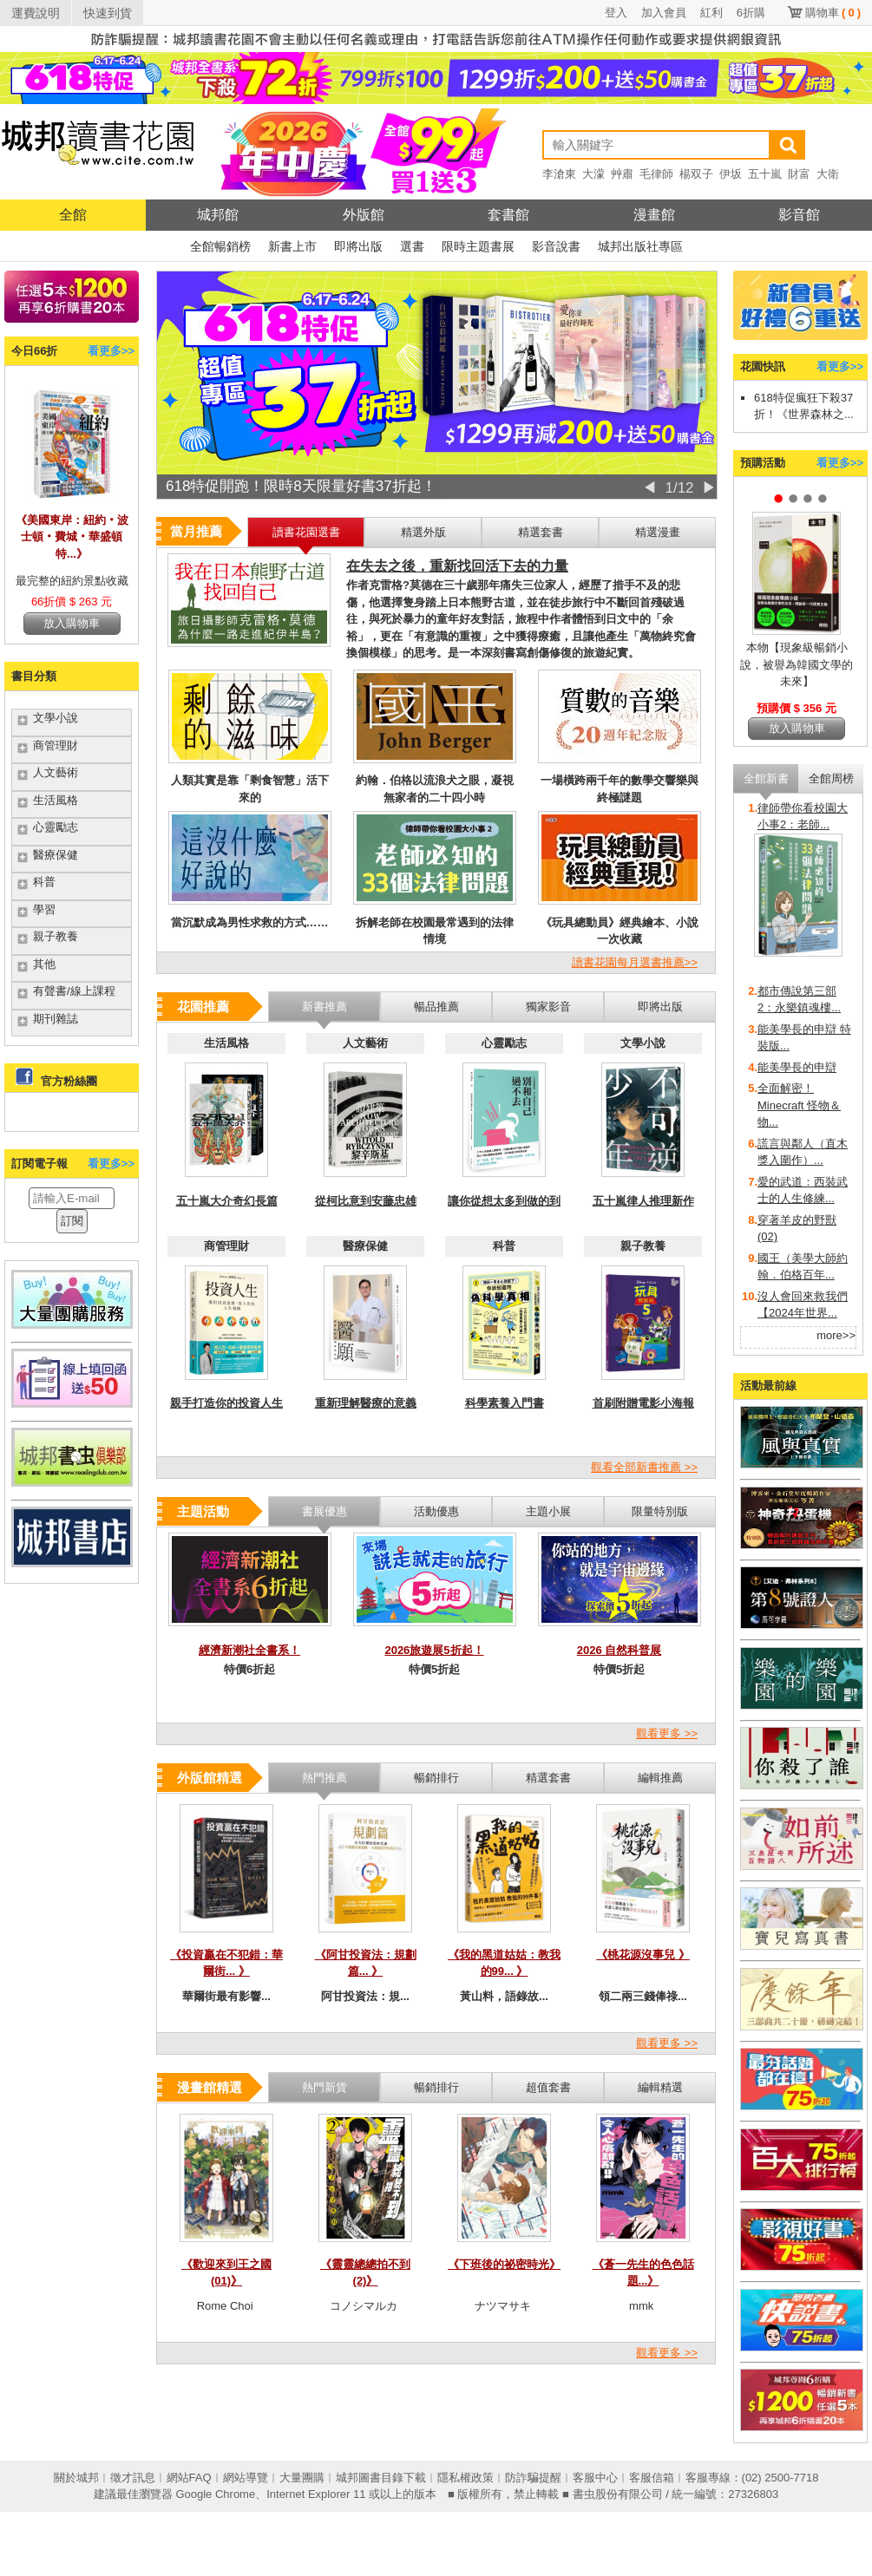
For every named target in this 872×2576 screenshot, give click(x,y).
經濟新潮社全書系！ (249, 1650)
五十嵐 (765, 174)
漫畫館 (654, 214)
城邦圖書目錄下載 (381, 2477)
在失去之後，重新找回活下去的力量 (457, 566)
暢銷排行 (436, 2087)
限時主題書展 (478, 246)
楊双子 (696, 174)
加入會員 (663, 12)
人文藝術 (55, 772)
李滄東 (559, 174)
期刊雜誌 (55, 1018)
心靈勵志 (55, 827)
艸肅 (622, 174)
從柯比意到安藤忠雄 (365, 1200)
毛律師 (656, 174)
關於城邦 (76, 2477)
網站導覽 (245, 2477)
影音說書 (556, 246)
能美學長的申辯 (796, 1067)
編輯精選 (660, 2087)
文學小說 (55, 717)
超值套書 (548, 2087)
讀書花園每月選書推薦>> (635, 962)
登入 (616, 12)
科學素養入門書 (504, 1402)
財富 (799, 174)
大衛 (827, 174)
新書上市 (292, 246)
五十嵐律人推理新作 (643, 1200)
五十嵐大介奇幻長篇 (227, 1200)
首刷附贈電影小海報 (643, 1402)
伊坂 (730, 174)
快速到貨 (107, 13)
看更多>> (111, 350)
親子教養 (55, 936)
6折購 (751, 12)
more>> (836, 1335)
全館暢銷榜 (220, 246)
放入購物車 (71, 623)
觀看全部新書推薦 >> (644, 1467)
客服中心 (595, 2477)
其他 (44, 964)
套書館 (508, 214)
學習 (44, 909)
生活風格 (55, 800)
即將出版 (358, 246)
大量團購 (302, 2477)
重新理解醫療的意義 (365, 1402)
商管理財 (55, 745)
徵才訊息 (132, 2477)
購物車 (833, 12)
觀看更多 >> (667, 1733)
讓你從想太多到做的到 (504, 1200)
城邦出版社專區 (640, 246)
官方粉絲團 (69, 1081)
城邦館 (218, 214)
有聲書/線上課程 (74, 990)
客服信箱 (651, 2477)
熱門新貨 (324, 2087)
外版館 (363, 214)
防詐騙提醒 (533, 2477)
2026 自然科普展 (619, 1650)
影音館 (799, 214)
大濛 (593, 174)
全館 (73, 214)
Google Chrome (215, 2494)
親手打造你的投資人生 (226, 1402)
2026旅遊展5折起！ (433, 1650)
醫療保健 (55, 854)
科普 (44, 881)
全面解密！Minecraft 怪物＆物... (799, 1105)
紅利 (711, 12)
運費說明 (35, 13)
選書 (412, 246)
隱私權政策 (465, 2477)
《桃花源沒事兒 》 (643, 1954)
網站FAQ (189, 2477)
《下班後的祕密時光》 (504, 2264)
